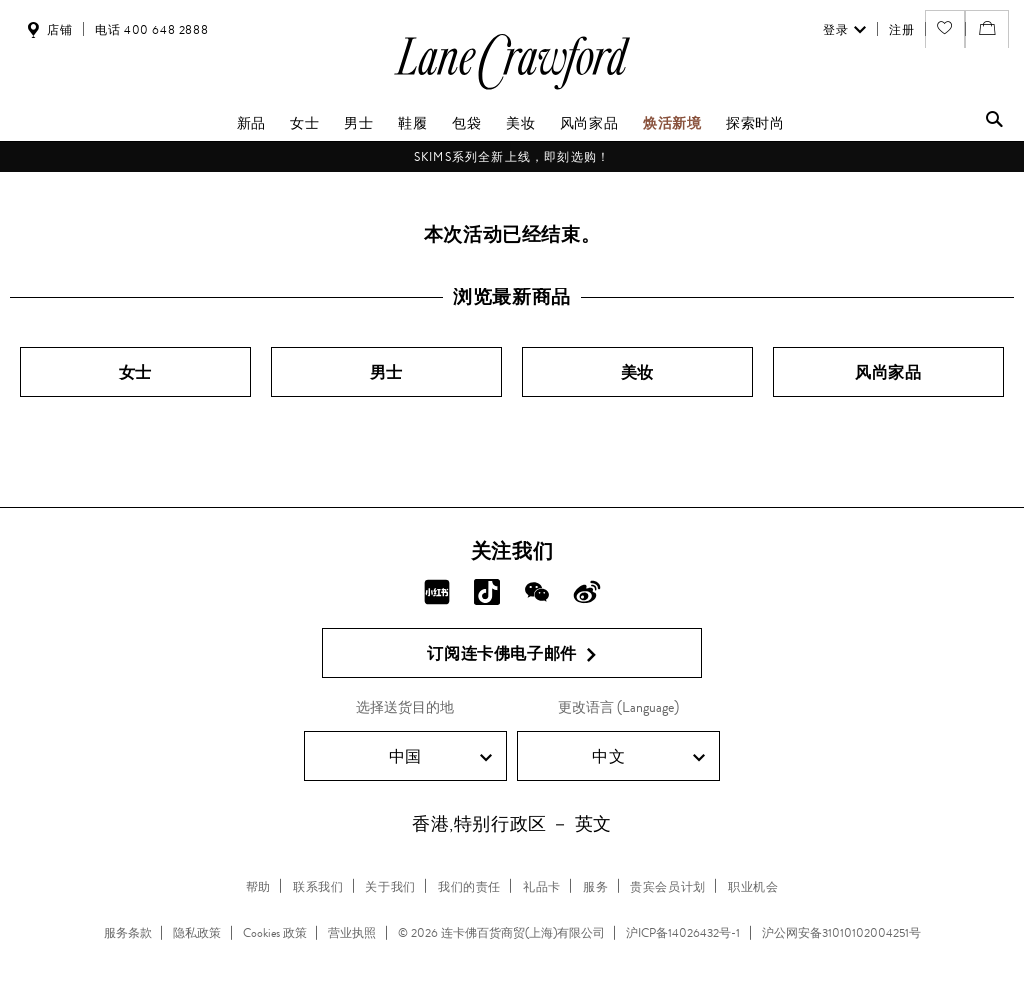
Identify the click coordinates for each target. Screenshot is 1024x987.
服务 (595, 887)
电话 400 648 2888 (151, 30)
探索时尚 (755, 123)
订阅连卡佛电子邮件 (511, 654)
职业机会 (753, 887)
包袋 (466, 123)
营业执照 (352, 933)
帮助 (258, 887)
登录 (844, 30)
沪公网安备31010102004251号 (841, 933)
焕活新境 (672, 123)
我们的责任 (469, 887)
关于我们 (390, 887)
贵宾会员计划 (668, 887)
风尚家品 (589, 123)
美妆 (520, 123)
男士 (358, 123)
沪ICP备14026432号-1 (683, 933)
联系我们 (318, 887)
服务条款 (128, 933)
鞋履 (412, 123)
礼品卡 (542, 887)
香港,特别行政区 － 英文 (512, 824)
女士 (304, 123)
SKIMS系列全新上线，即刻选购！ (512, 157)
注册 (901, 30)
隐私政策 (197, 933)
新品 (251, 123)
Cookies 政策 (275, 933)
